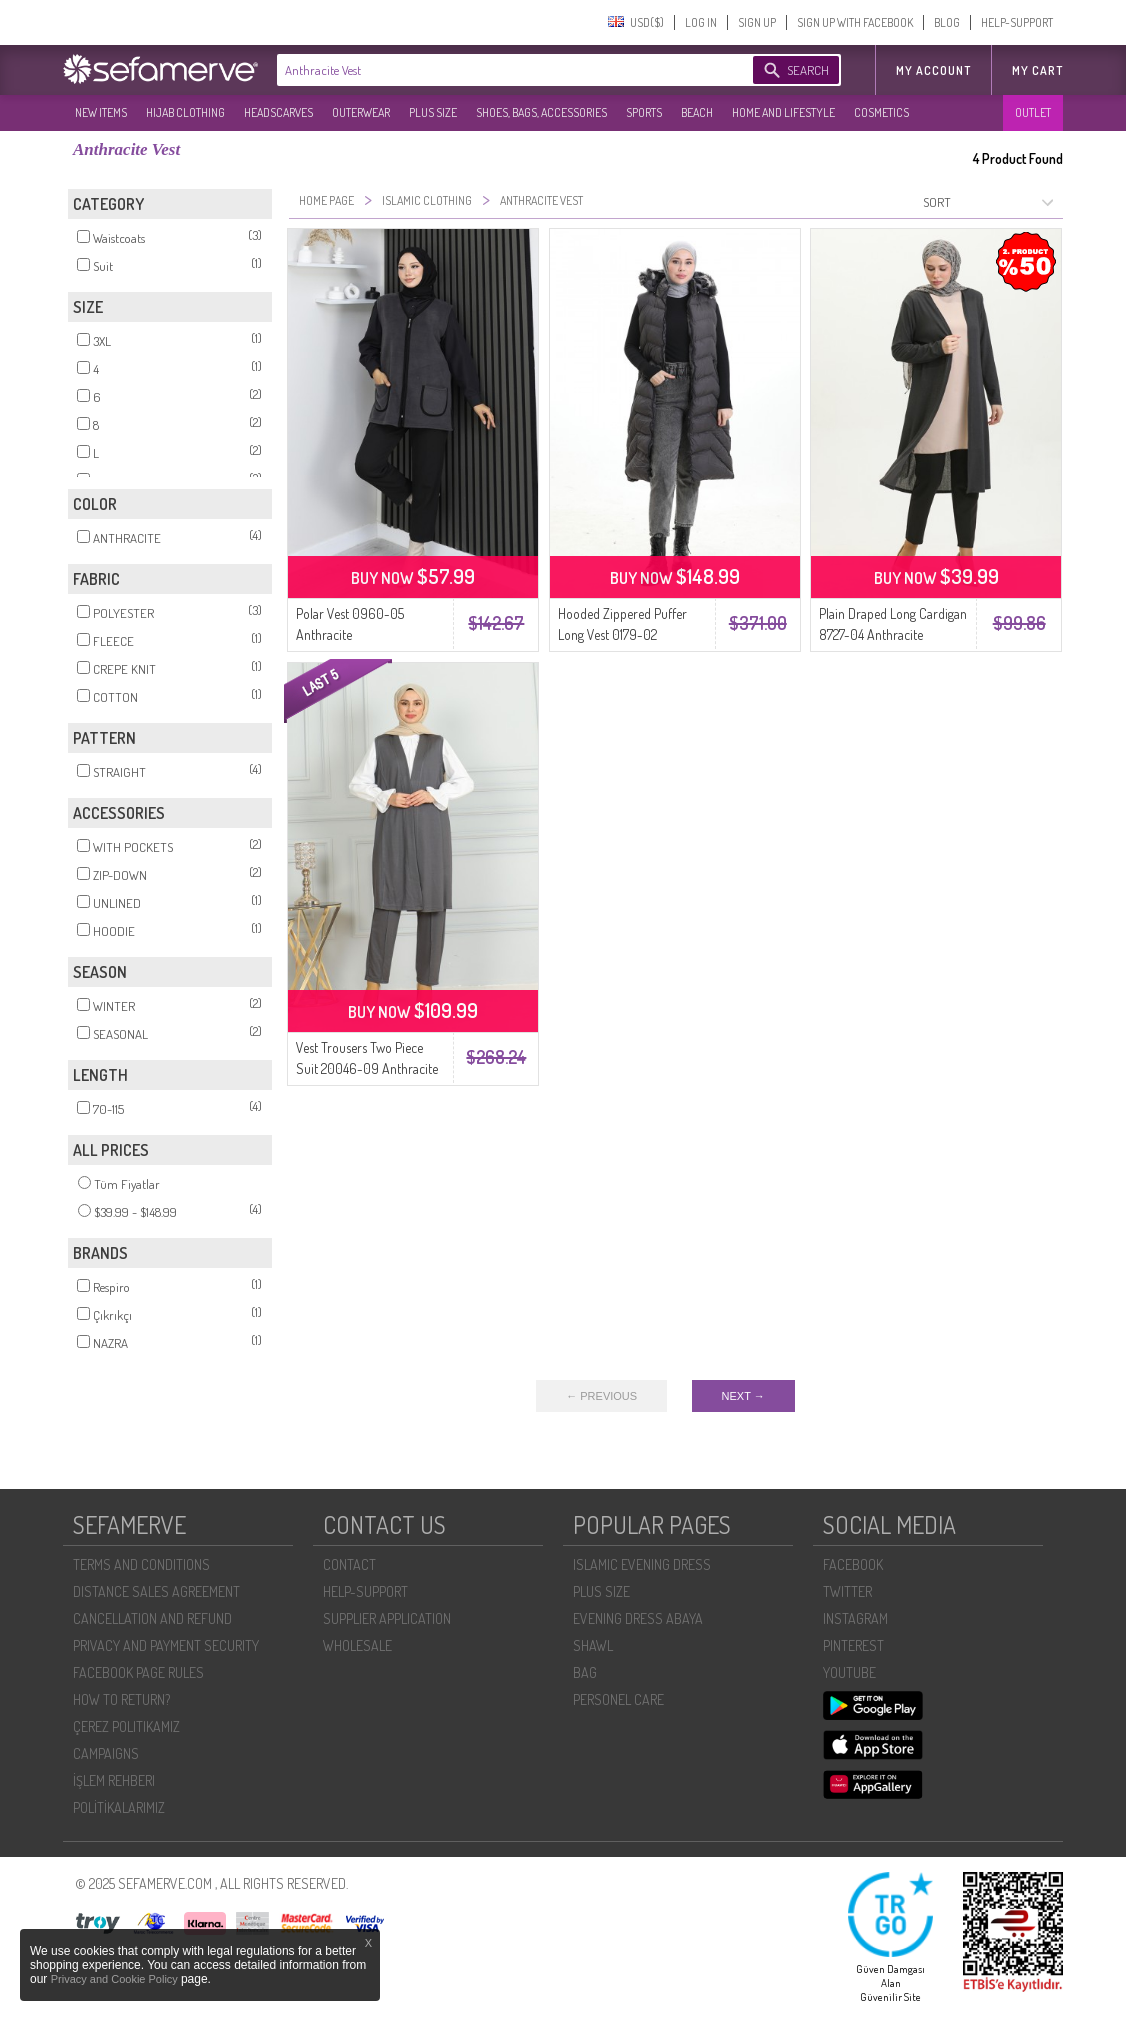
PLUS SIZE (433, 112)
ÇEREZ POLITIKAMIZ (126, 1726)
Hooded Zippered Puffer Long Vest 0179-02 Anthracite (622, 634)
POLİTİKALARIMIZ (119, 1807)
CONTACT (349, 1564)
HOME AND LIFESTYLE (783, 112)
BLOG (947, 22)
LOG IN (701, 22)
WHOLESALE (357, 1645)
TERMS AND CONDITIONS (141, 1564)
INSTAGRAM (855, 1618)
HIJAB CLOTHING (185, 112)
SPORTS (644, 112)
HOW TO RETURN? (121, 1699)
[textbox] (495, 70)
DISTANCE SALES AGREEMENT (156, 1591)
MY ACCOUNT (933, 70)
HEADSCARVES (278, 112)
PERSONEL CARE (618, 1699)
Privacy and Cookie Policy (116, 1979)
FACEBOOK (853, 1564)
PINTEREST (853, 1645)
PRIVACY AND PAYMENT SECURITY (166, 1645)
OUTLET (1033, 112)
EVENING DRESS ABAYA (638, 1618)
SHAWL (593, 1645)
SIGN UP (757, 22)
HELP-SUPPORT (1017, 22)
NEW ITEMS (101, 112)
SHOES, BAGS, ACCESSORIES (541, 112)
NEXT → (743, 1396)
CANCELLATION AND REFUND (152, 1618)
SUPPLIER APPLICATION (387, 1618)
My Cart (1037, 70)
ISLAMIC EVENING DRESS (642, 1564)
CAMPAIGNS (106, 1753)
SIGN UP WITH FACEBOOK (855, 22)
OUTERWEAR (361, 112)
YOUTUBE (849, 1672)
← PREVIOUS (601, 1396)
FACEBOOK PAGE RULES (138, 1672)
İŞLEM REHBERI (114, 1780)
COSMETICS (881, 112)
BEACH (697, 112)
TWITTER (847, 1591)
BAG (585, 1672)
